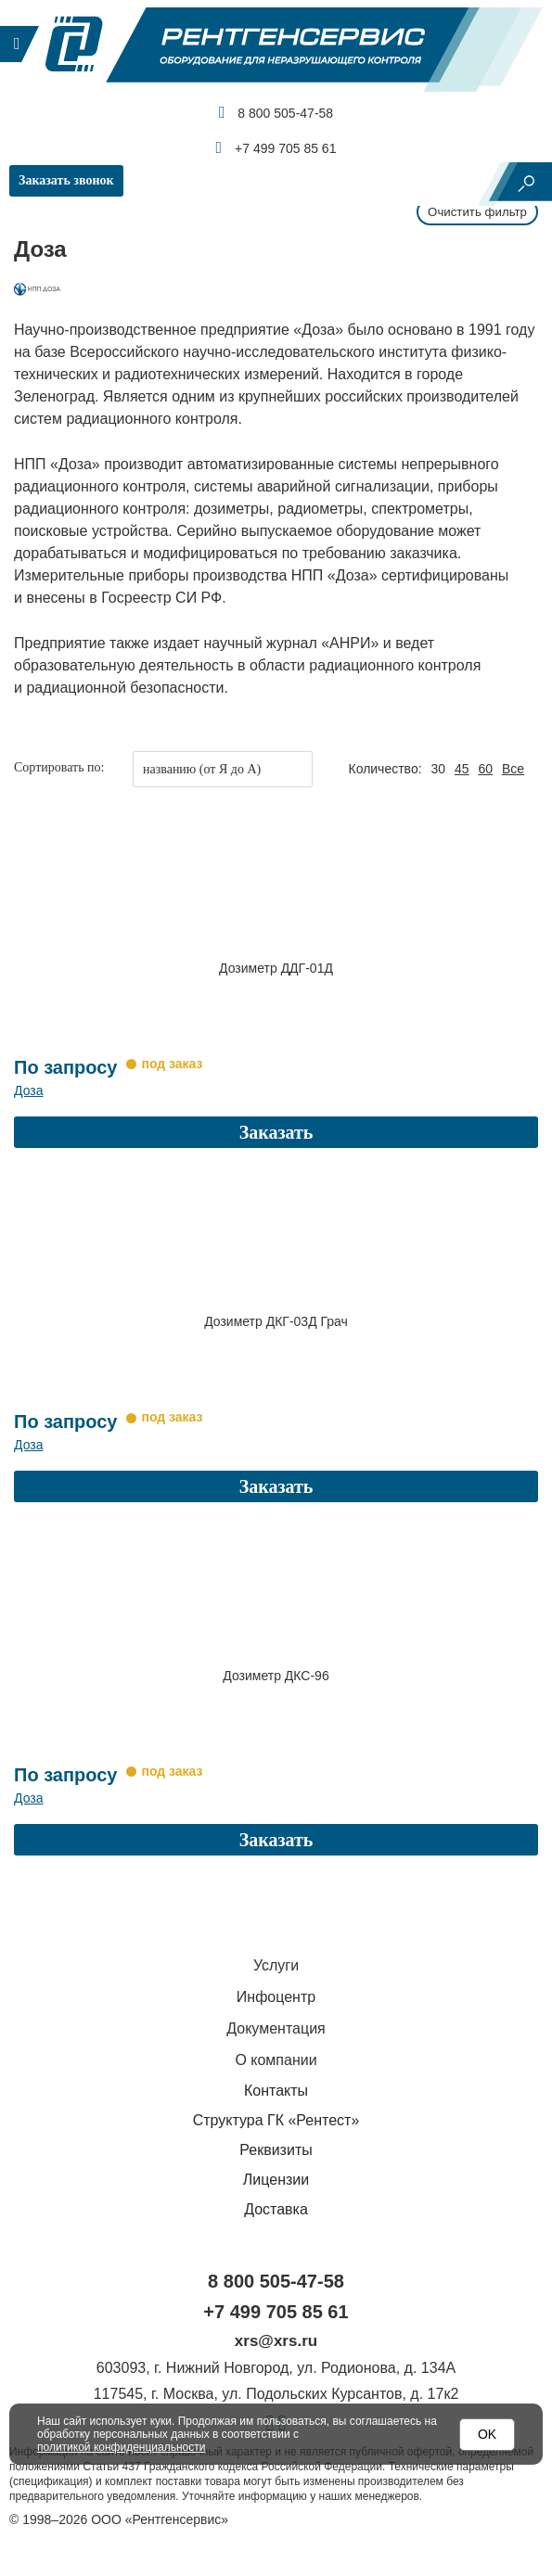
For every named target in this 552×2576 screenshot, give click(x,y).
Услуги (276, 1931)
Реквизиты (275, 2115)
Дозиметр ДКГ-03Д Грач (276, 1310)
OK (487, 2434)
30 (437, 768)
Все (513, 768)
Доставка (276, 2175)
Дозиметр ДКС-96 (275, 1652)
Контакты (276, 2056)
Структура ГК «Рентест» (276, 2086)
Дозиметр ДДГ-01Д (276, 968)
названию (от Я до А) (202, 769)
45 (462, 768)
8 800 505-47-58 (276, 112)
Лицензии (276, 2145)
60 (485, 768)
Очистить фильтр (474, 211)
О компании (275, 2026)
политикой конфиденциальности (121, 2447)
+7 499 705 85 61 (276, 147)
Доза (28, 1079)
